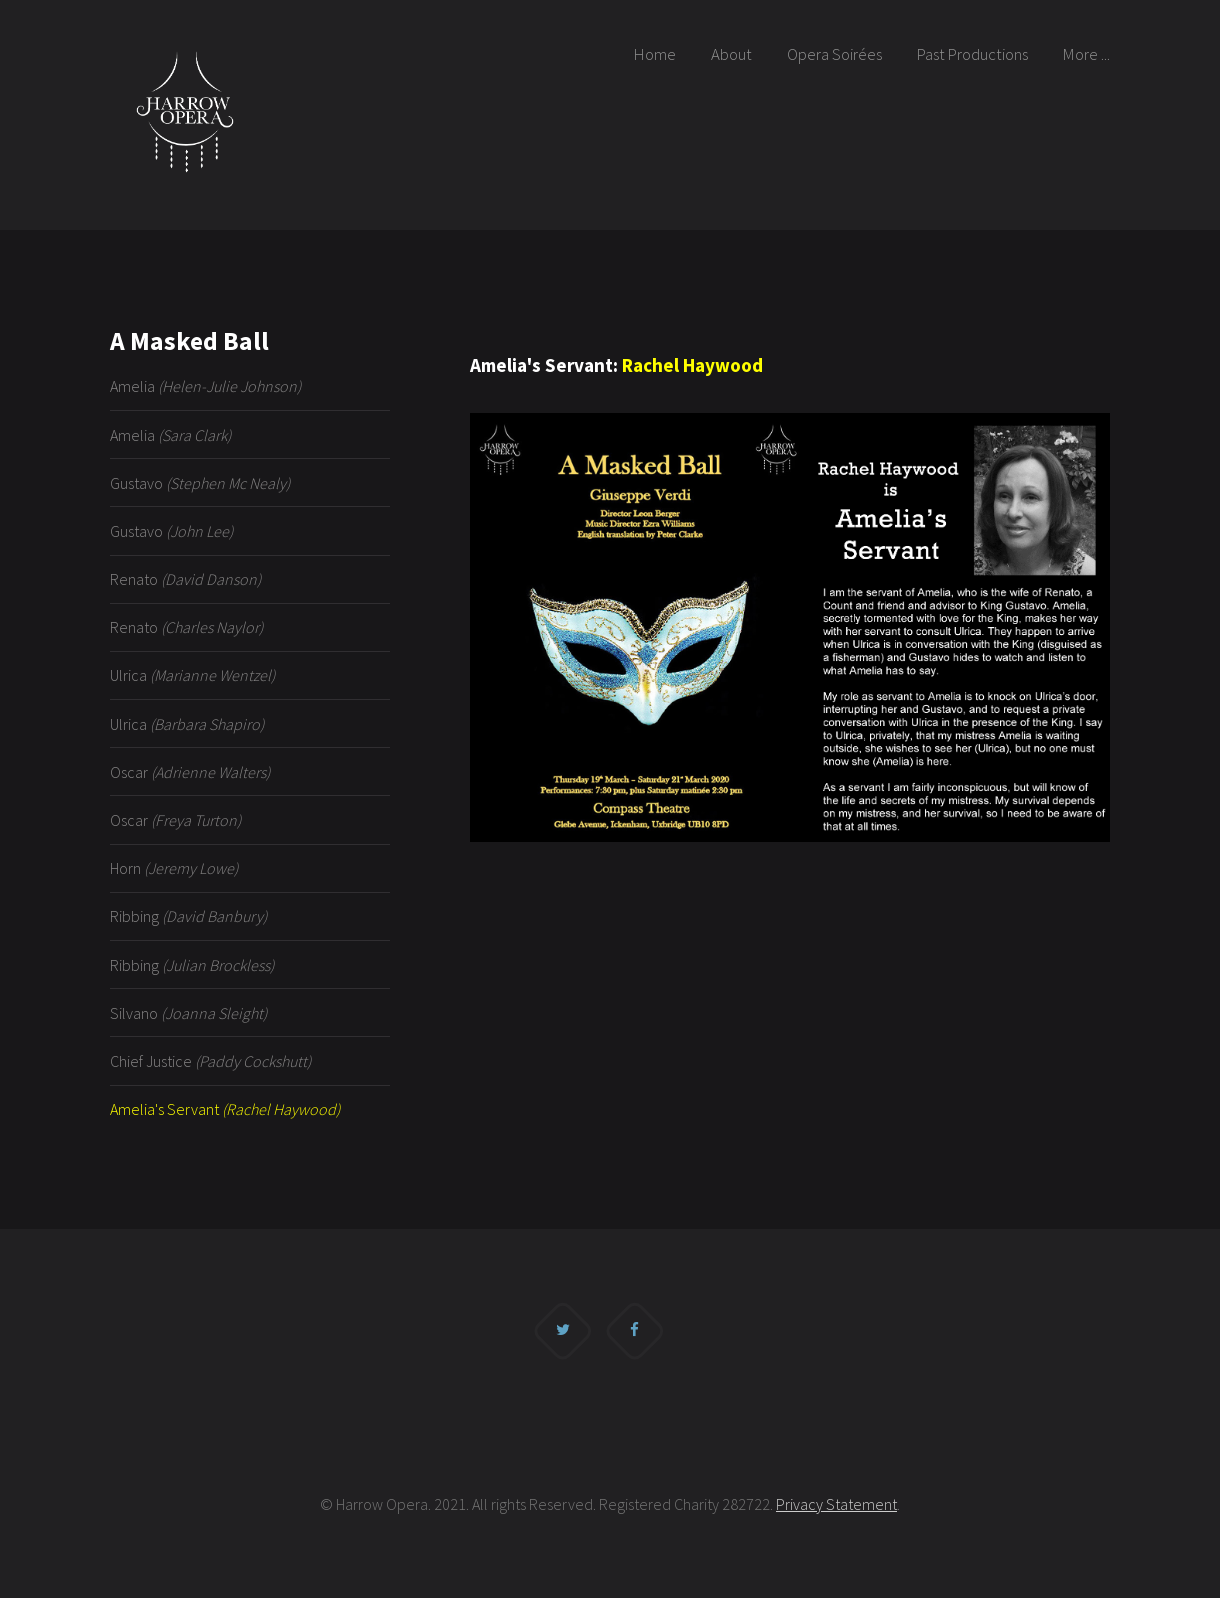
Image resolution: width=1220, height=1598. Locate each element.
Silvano (188, 1013)
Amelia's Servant (225, 1109)
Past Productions (972, 54)
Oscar (190, 772)
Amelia (205, 386)
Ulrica (192, 675)
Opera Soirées (834, 54)
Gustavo (200, 483)
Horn (174, 868)
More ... (1086, 54)
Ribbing (188, 916)
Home (655, 54)
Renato (185, 579)
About (731, 54)
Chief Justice (210, 1061)
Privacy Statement (836, 1504)
